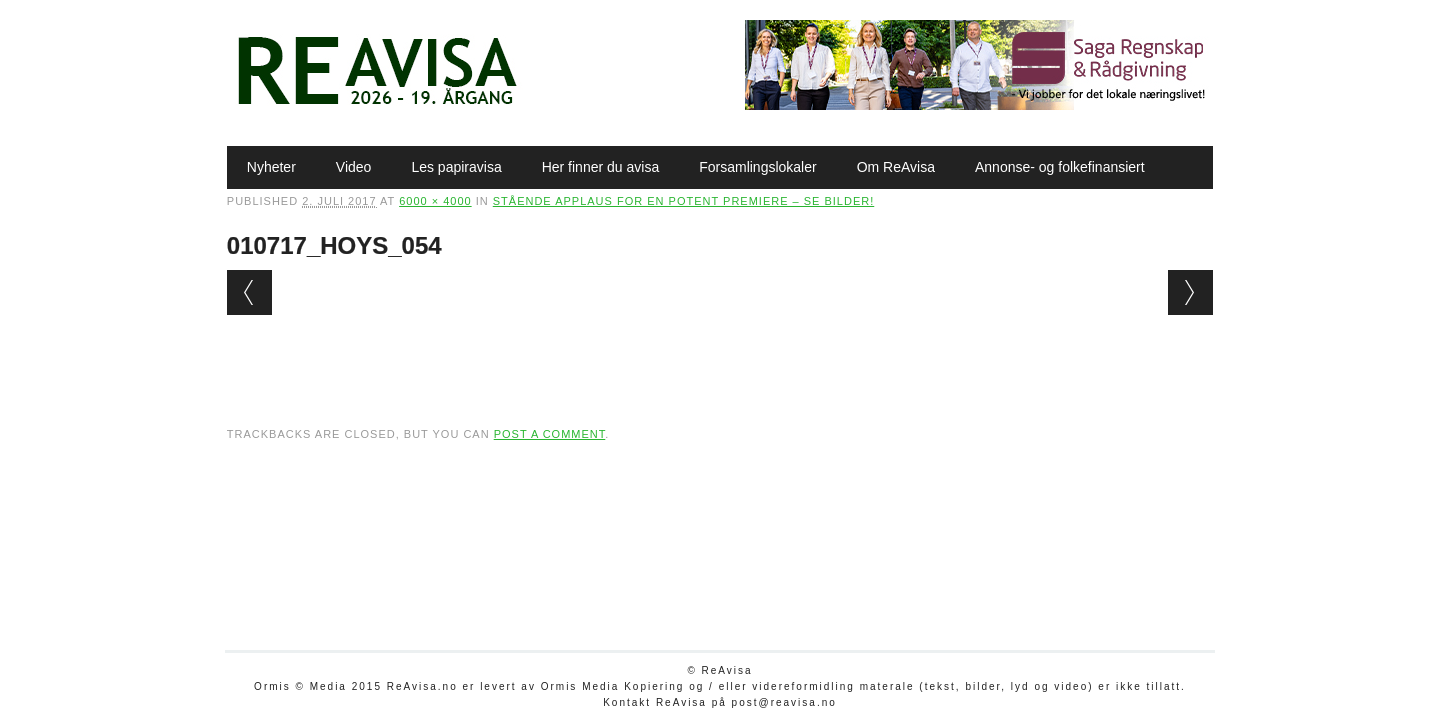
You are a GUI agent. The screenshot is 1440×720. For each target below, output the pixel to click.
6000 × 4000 (435, 201)
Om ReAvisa (896, 167)
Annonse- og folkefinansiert (1060, 167)
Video (354, 167)
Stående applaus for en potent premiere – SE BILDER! (684, 201)
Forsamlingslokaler (757, 167)
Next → (1190, 292)
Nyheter (271, 167)
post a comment (550, 434)
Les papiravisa (456, 167)
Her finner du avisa (601, 167)
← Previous (249, 292)
